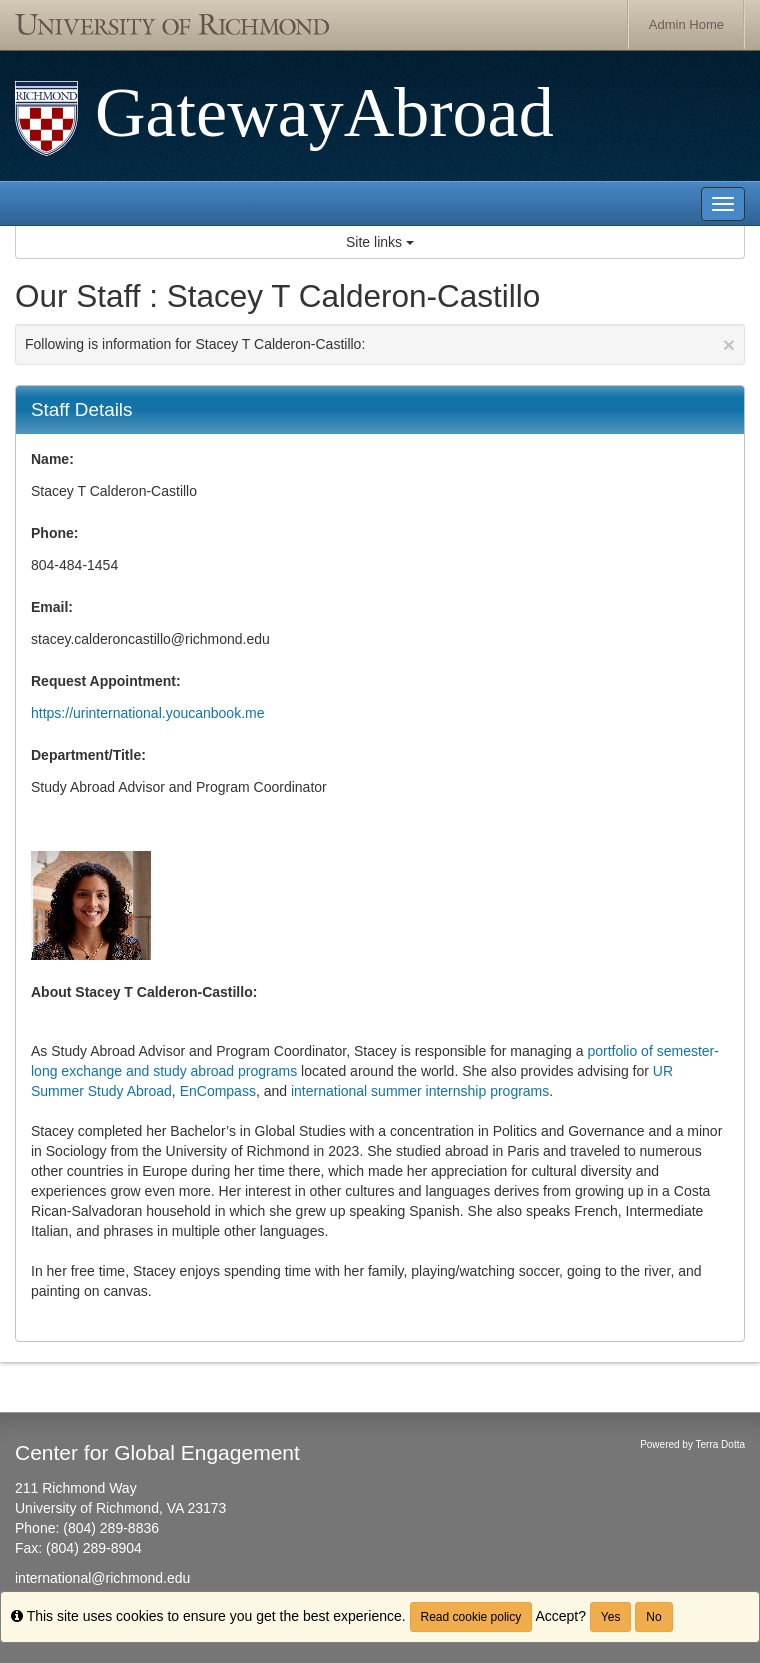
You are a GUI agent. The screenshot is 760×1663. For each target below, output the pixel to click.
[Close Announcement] (729, 344)
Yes (611, 1617)
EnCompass (218, 1091)
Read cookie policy (471, 1617)
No (653, 1617)
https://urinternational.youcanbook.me (147, 713)
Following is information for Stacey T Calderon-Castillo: (380, 344)
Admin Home (686, 24)
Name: (52, 459)
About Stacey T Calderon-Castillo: (144, 992)
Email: (52, 607)
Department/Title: (88, 755)
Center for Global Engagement (157, 1452)
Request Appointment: (106, 681)
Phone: (54, 533)
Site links (380, 242)
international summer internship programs (420, 1091)
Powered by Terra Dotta (692, 1444)
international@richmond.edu (102, 1578)
